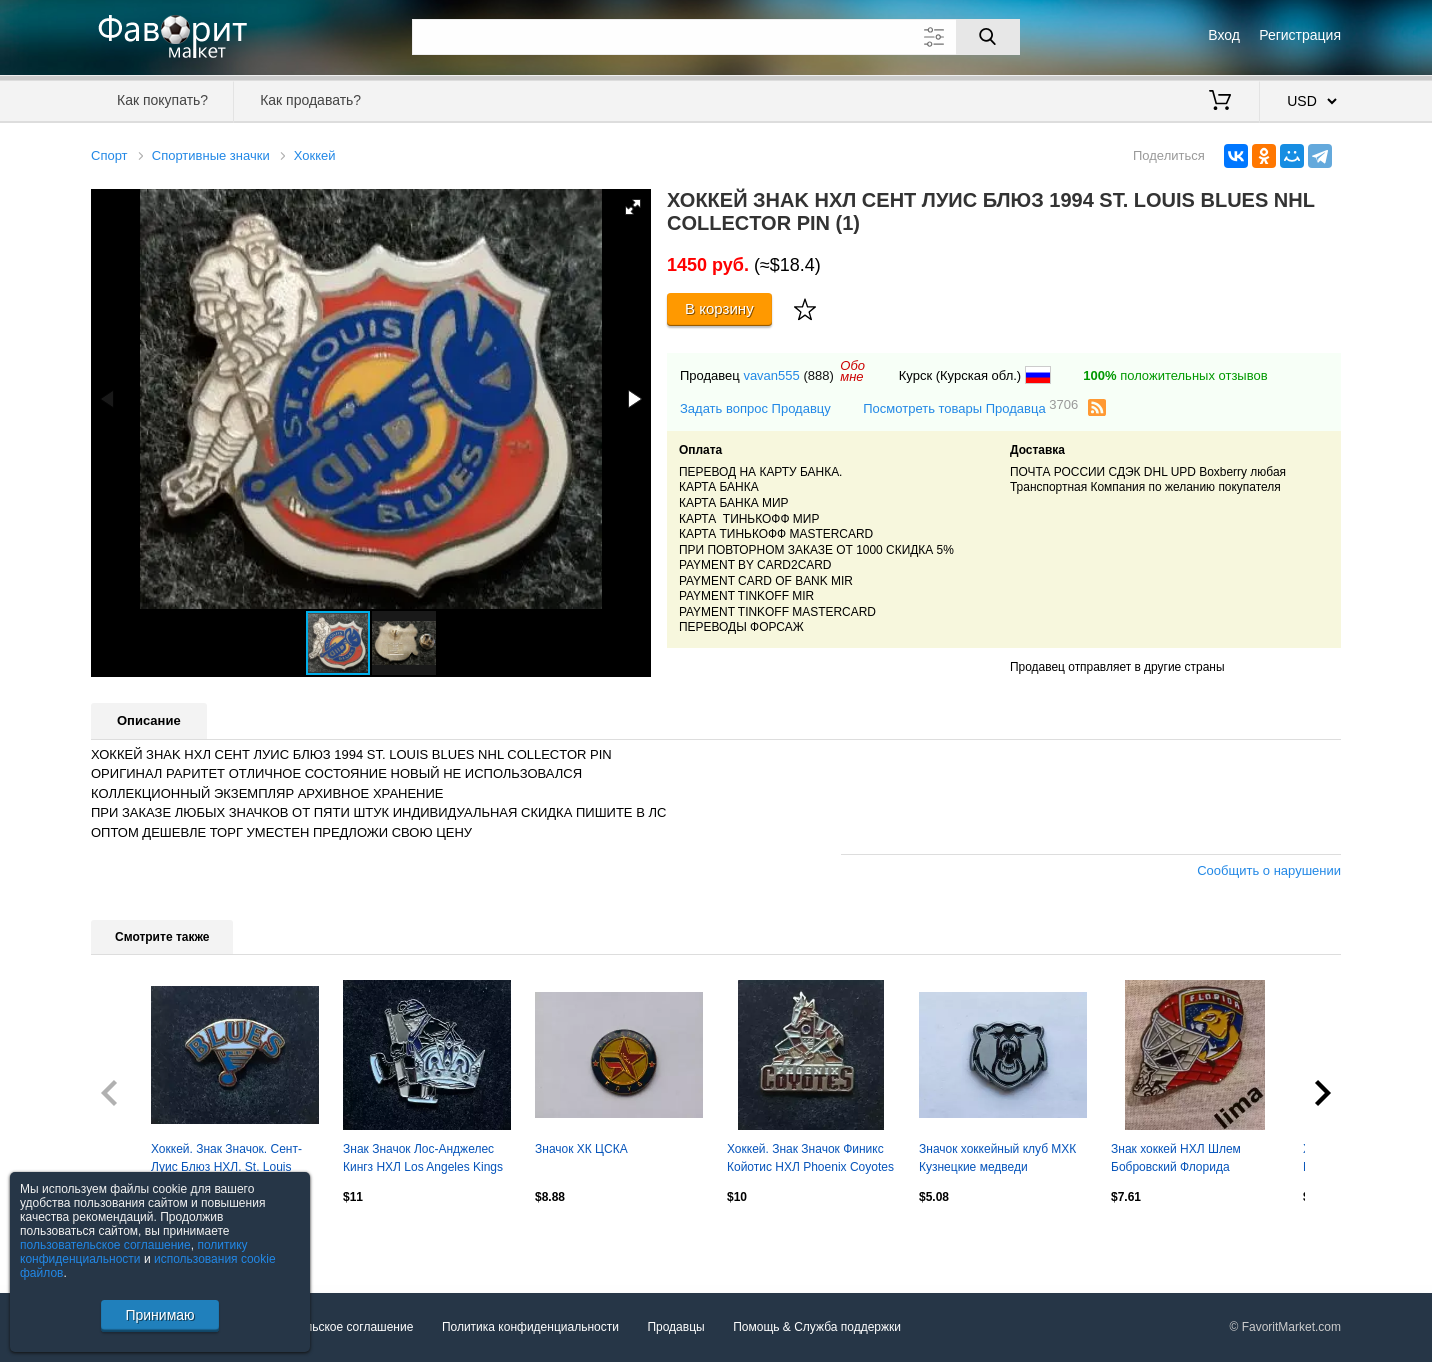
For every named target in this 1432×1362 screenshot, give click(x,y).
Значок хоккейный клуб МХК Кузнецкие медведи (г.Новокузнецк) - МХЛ (997, 1160)
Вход (1224, 35)
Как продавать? (310, 100)
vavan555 (771, 375)
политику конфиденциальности (134, 1252)
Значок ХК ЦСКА (581, 1149)
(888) (818, 375)
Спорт (109, 155)
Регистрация (1300, 35)
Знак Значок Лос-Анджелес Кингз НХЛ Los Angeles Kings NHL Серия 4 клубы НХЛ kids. (425, 1160)
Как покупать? (162, 100)
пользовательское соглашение (105, 1245)
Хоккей (315, 155)
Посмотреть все (135, 1240)
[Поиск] (988, 37)
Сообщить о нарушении (1269, 870)
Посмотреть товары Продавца (970, 407)
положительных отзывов (1175, 375)
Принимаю (159, 1315)
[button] (633, 207)
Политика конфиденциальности (530, 1327)
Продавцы (675, 1327)
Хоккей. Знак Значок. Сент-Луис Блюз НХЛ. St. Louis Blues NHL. (226, 1160)
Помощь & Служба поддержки (817, 1327)
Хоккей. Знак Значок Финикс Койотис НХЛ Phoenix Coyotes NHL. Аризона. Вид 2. (810, 1160)
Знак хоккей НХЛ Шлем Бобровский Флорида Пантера (1176, 1160)
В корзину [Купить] (719, 308)
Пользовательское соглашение (327, 1327)
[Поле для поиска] (716, 37)
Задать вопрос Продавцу (755, 408)
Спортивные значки (211, 155)
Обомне (852, 371)
